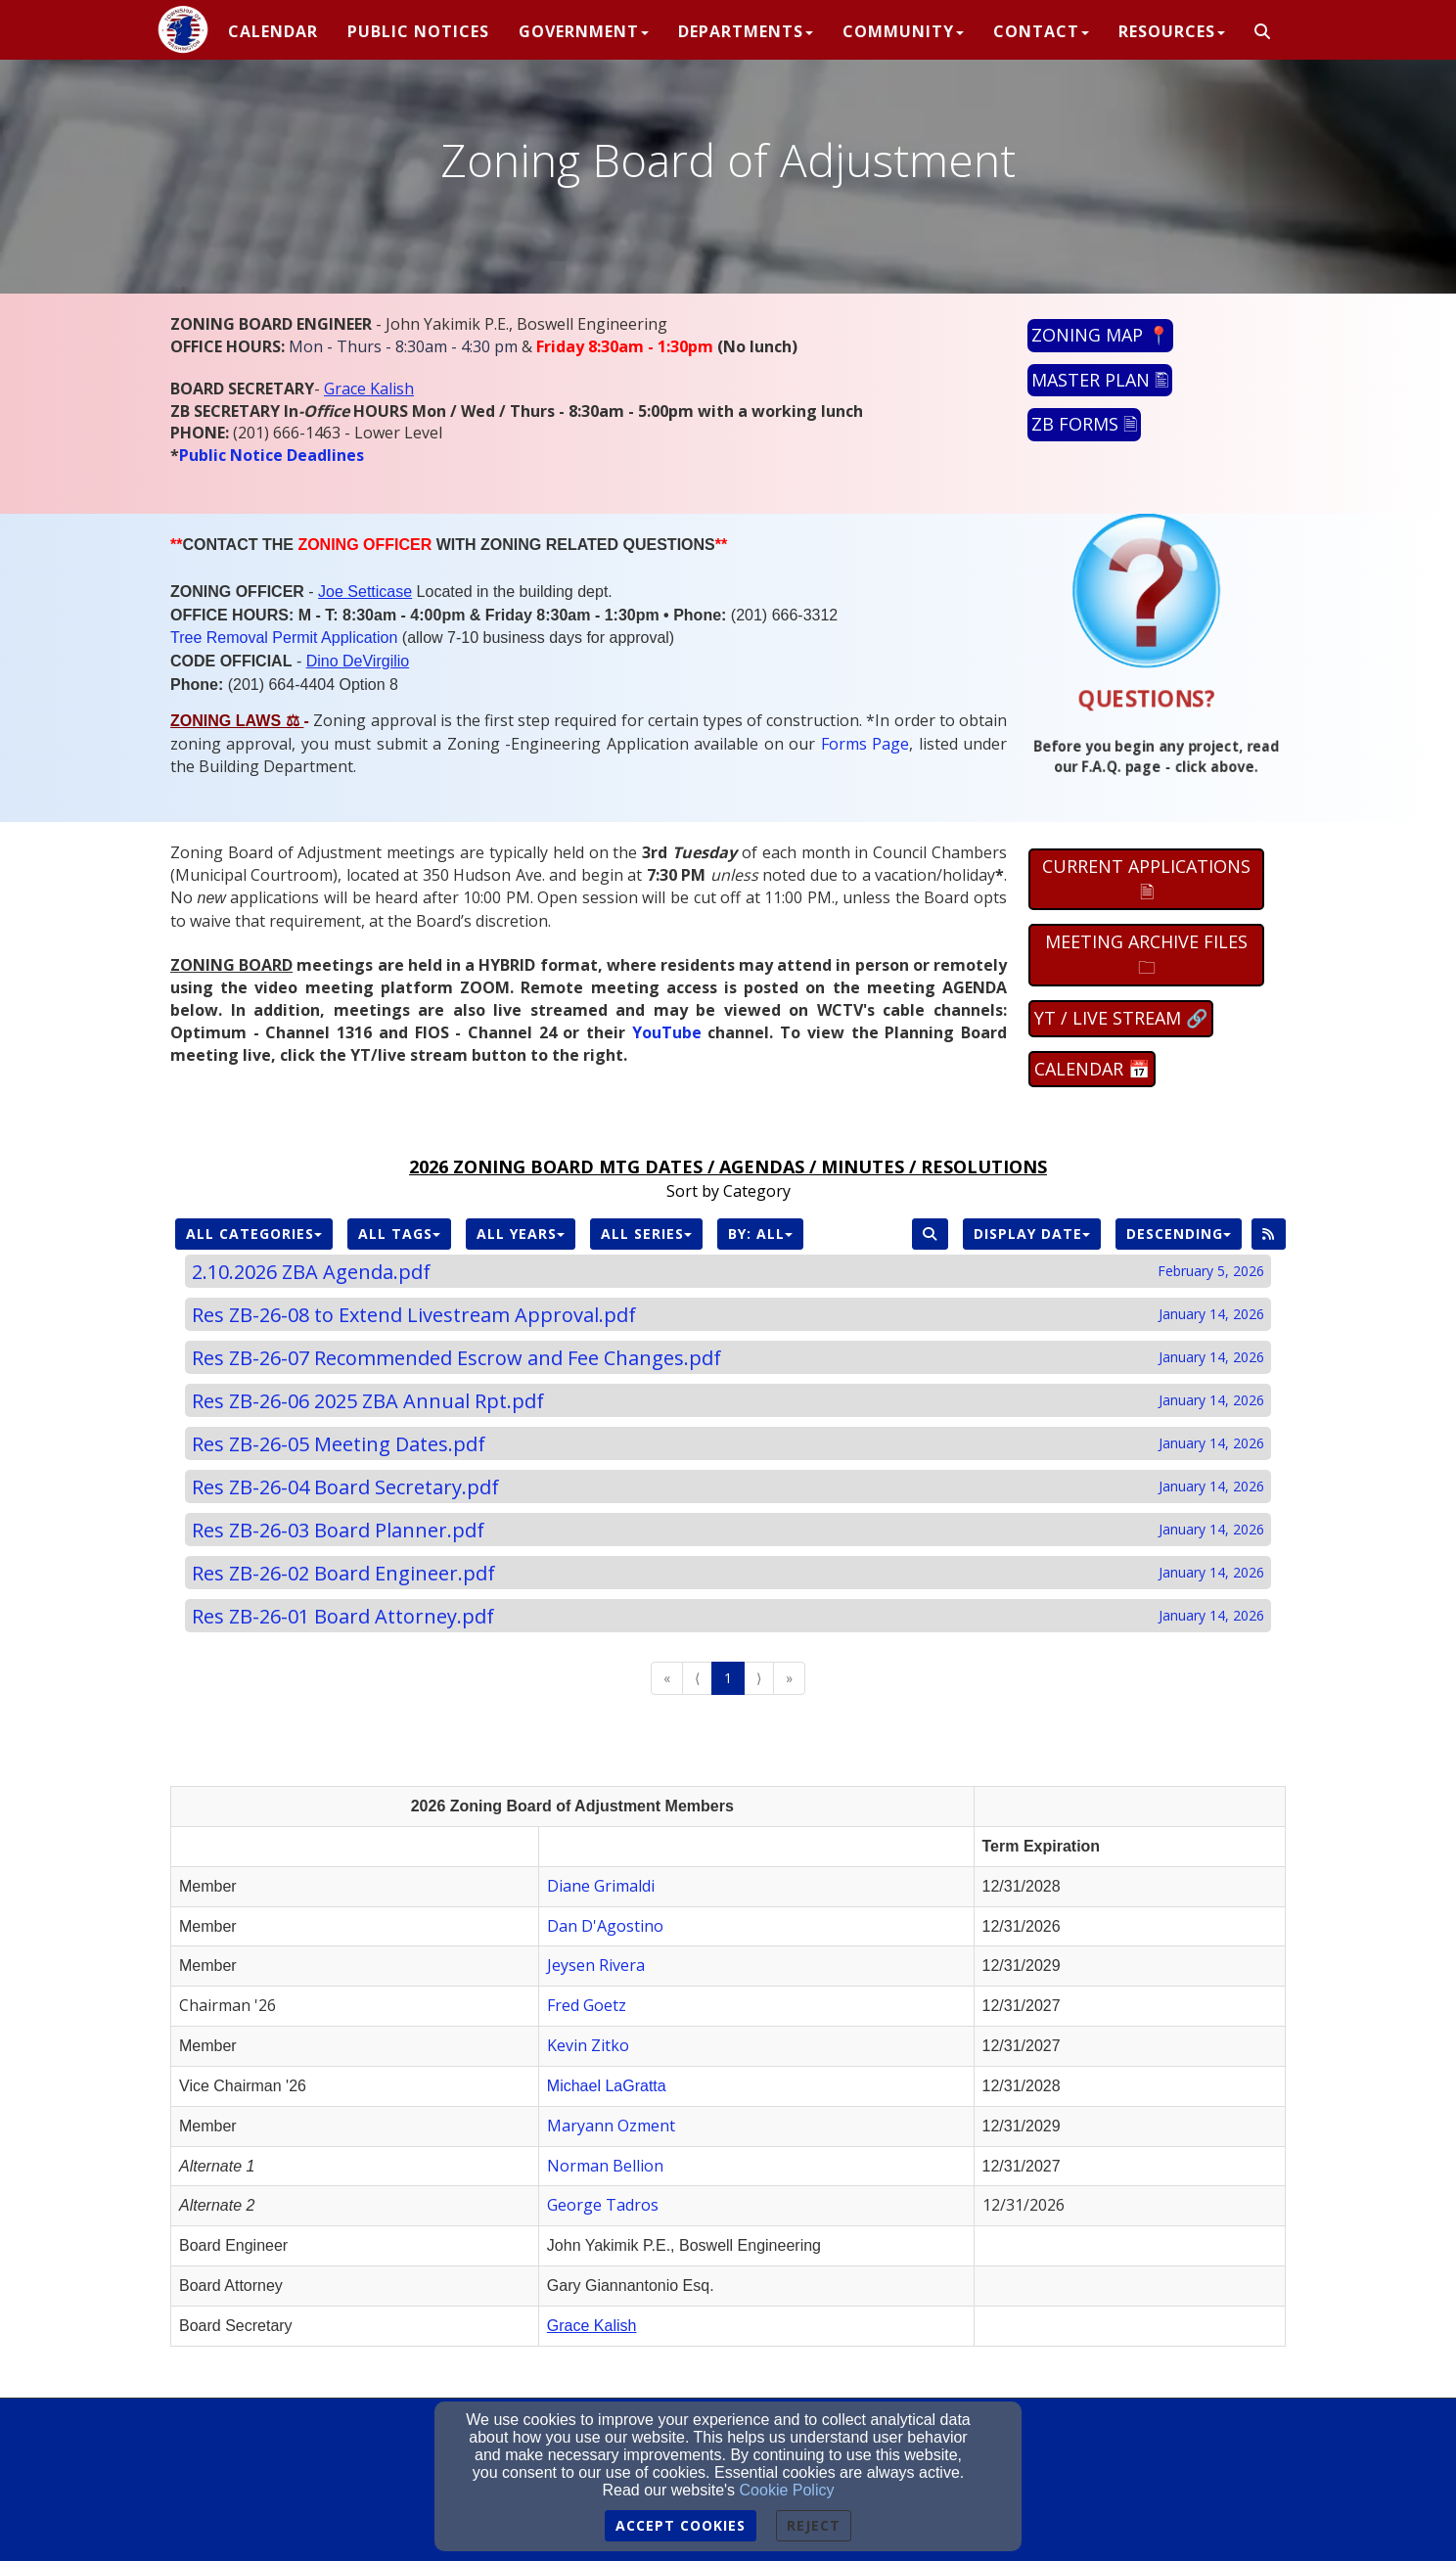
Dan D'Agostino (605, 1926)
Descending (1178, 1233)
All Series (646, 1233)
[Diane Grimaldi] (601, 1886)
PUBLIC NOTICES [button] (418, 31)
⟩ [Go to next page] (758, 1678)
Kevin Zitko (588, 2045)
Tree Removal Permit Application (283, 637)
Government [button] (584, 31)
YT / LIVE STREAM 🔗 (1120, 1017)
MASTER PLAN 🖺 (1099, 379)
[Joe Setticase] (365, 591)
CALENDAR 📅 (1092, 1068)
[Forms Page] (865, 744)
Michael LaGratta (606, 2086)
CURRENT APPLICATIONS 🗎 (1146, 878)
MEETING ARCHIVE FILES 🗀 (1146, 954)
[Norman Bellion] (605, 2166)
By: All (760, 1233)
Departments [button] (745, 31)
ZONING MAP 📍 (1100, 334)
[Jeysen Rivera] (596, 1965)
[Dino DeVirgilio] (358, 660)
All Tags (399, 1233)
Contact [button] (1041, 31)
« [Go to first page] (666, 1678)
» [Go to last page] (789, 1678)
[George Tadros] (603, 2205)
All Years (521, 1233)
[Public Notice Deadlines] (271, 455)
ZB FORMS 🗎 (1084, 423)
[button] (1263, 32)
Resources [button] (1171, 31)
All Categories (254, 1233)
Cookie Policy (787, 2490)
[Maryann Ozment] (611, 2126)
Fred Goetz (586, 2005)
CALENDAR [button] (273, 31)
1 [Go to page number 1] (728, 1678)
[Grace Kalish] (369, 389)
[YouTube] (667, 1032)
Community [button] (903, 31)
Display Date (1032, 1233)
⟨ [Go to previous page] (697, 1678)
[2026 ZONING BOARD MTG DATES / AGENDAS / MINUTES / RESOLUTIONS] (728, 1168)
